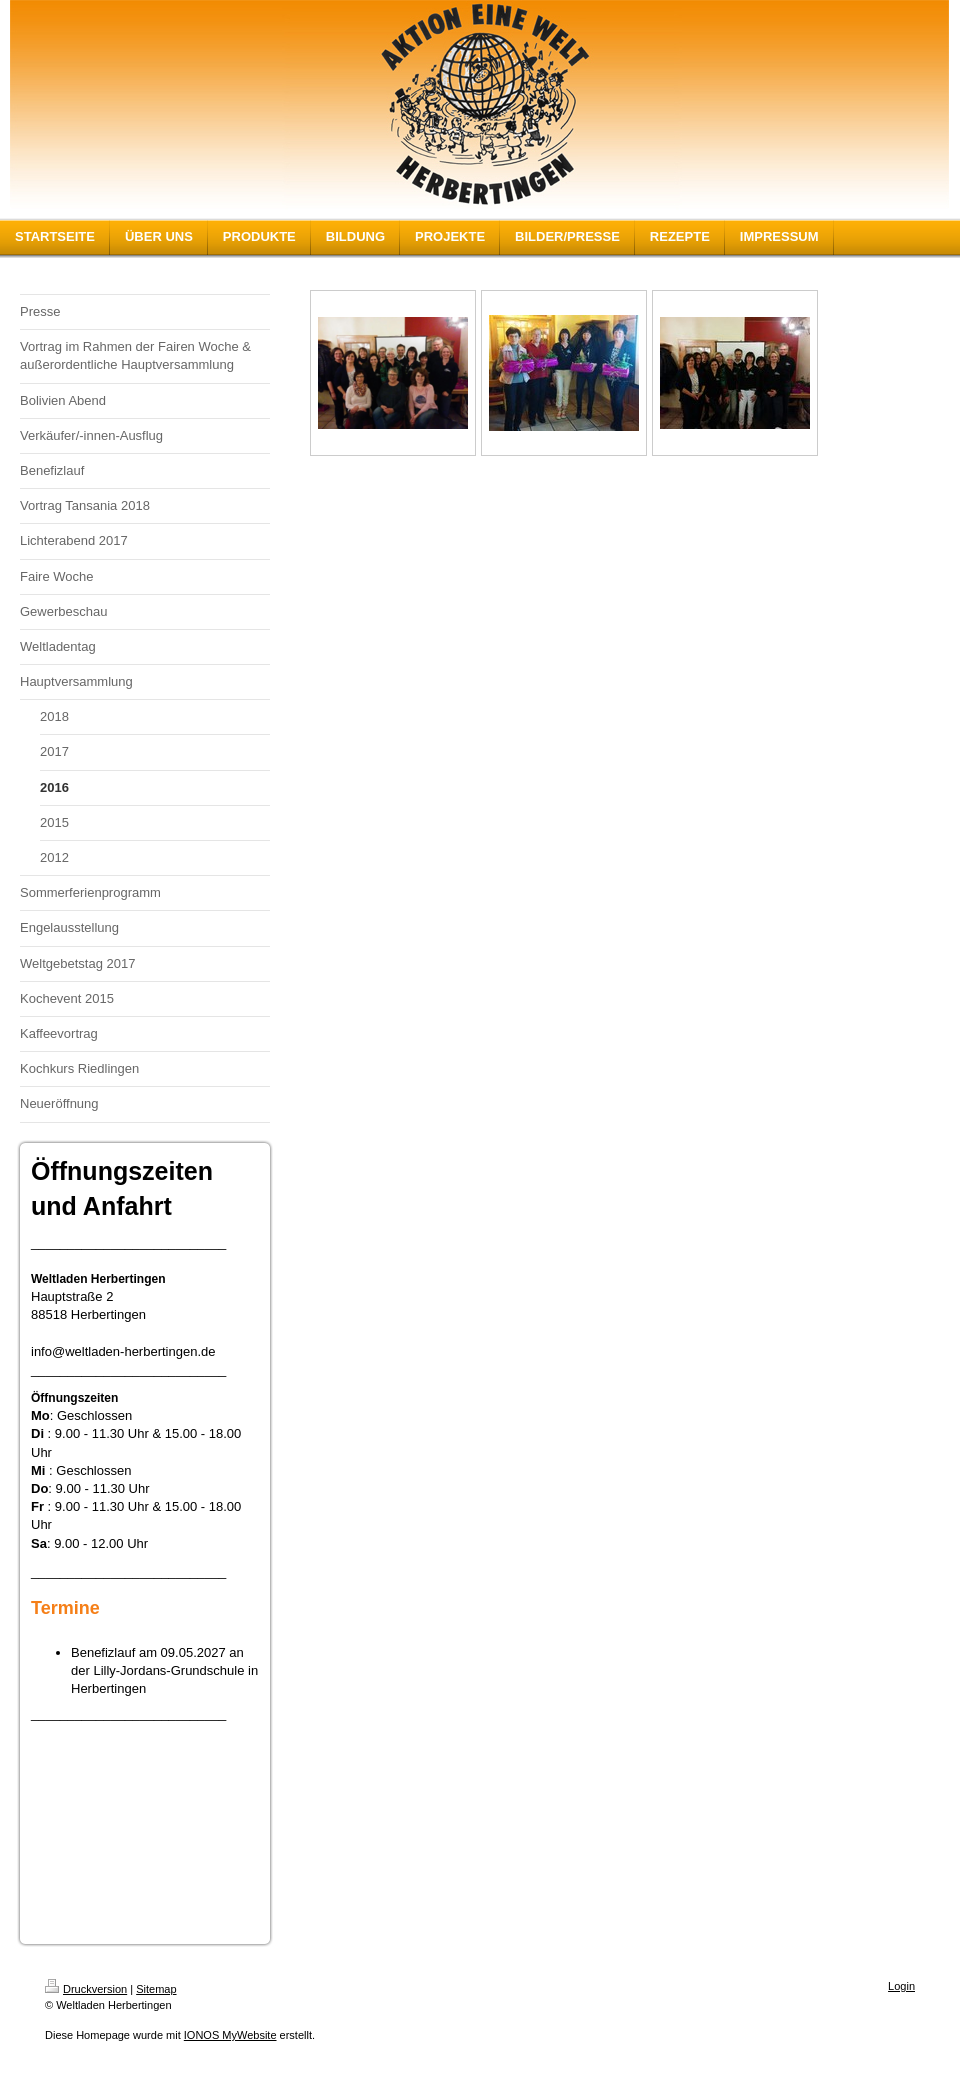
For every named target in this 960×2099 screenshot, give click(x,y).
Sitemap (156, 1989)
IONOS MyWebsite (230, 2035)
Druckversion (86, 1989)
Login (901, 1986)
